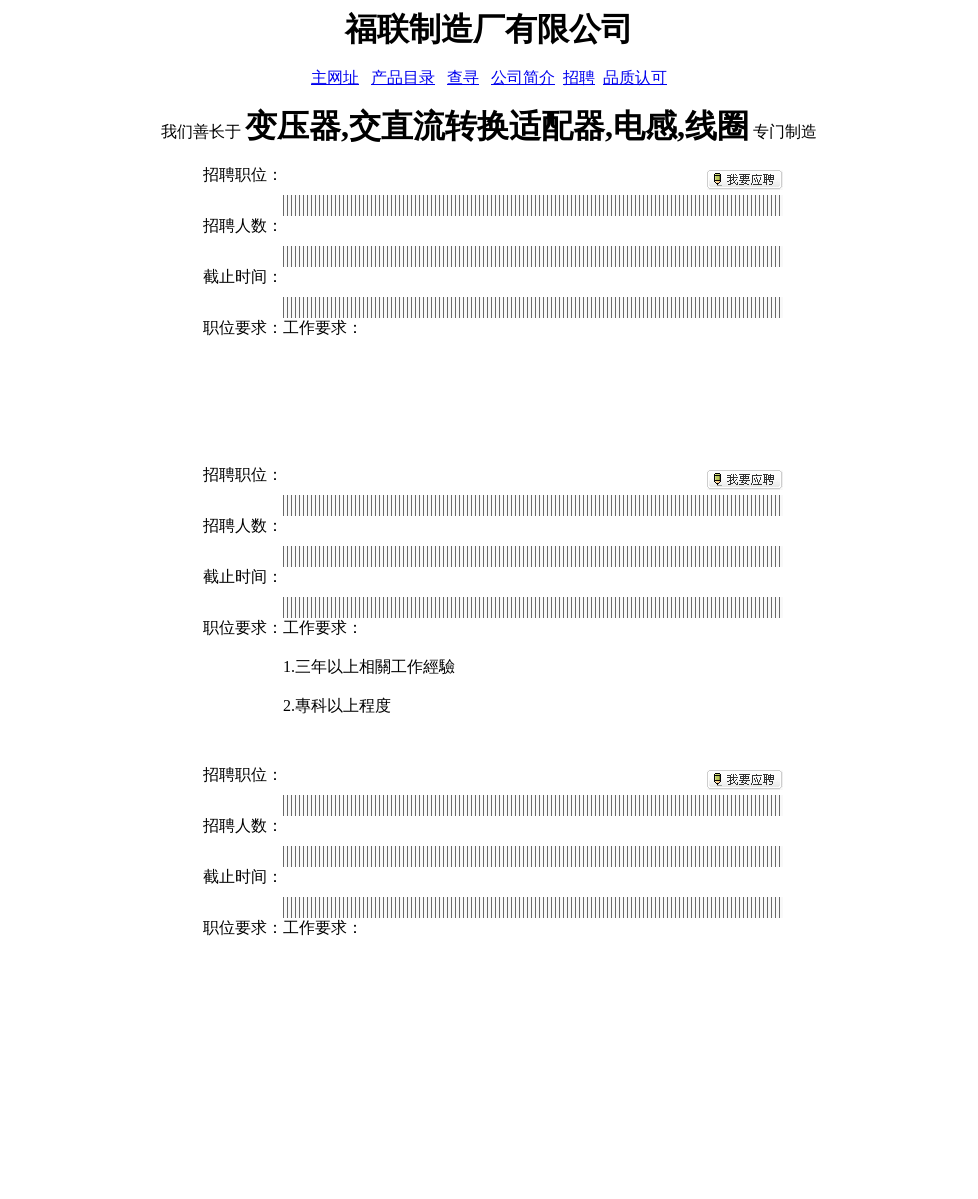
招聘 (579, 77)
